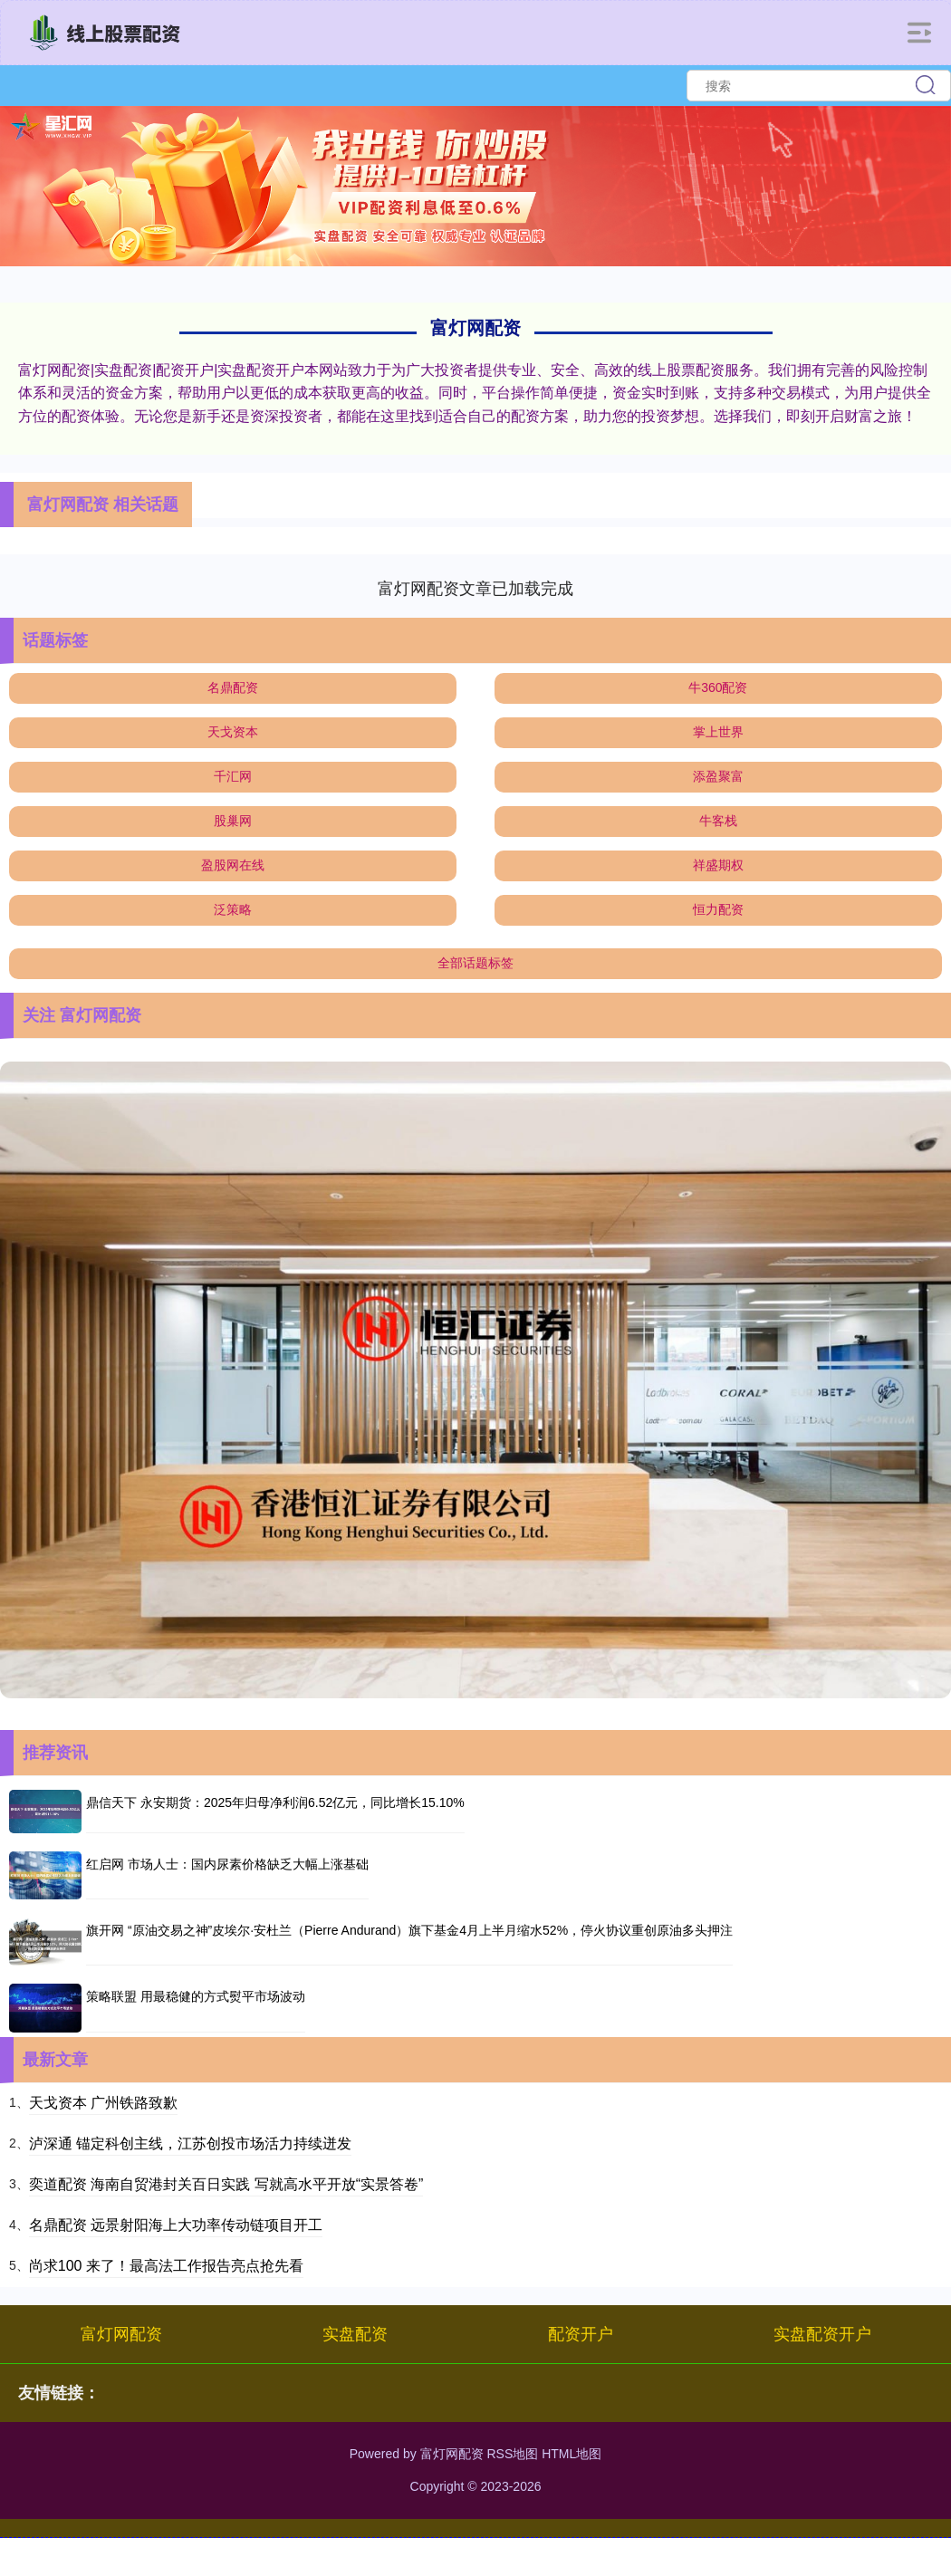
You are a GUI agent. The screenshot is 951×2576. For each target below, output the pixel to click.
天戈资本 (232, 732)
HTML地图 (571, 2453)
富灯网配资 (121, 2334)
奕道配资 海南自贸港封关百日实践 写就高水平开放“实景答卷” (226, 2184)
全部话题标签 (475, 963)
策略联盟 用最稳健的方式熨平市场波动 (195, 1996)
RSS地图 (512, 2453)
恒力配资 (718, 909)
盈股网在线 (232, 865)
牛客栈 (718, 820)
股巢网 (233, 820)
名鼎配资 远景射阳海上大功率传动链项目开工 (175, 2225)
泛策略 (233, 909)
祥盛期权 (718, 865)
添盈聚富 (718, 776)
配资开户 (580, 2334)
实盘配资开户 (822, 2334)
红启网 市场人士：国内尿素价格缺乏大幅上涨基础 (227, 1864)
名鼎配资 (232, 687)
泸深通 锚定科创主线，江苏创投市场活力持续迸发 (190, 2143)
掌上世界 (718, 732)
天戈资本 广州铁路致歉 (103, 2102)
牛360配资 (717, 687)
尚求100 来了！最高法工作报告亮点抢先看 (166, 2265)
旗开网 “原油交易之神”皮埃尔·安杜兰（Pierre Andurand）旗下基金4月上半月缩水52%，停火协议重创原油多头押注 (409, 1930)
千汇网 (233, 776)
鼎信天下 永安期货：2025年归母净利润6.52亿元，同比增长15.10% (275, 1802)
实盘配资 (355, 2334)
